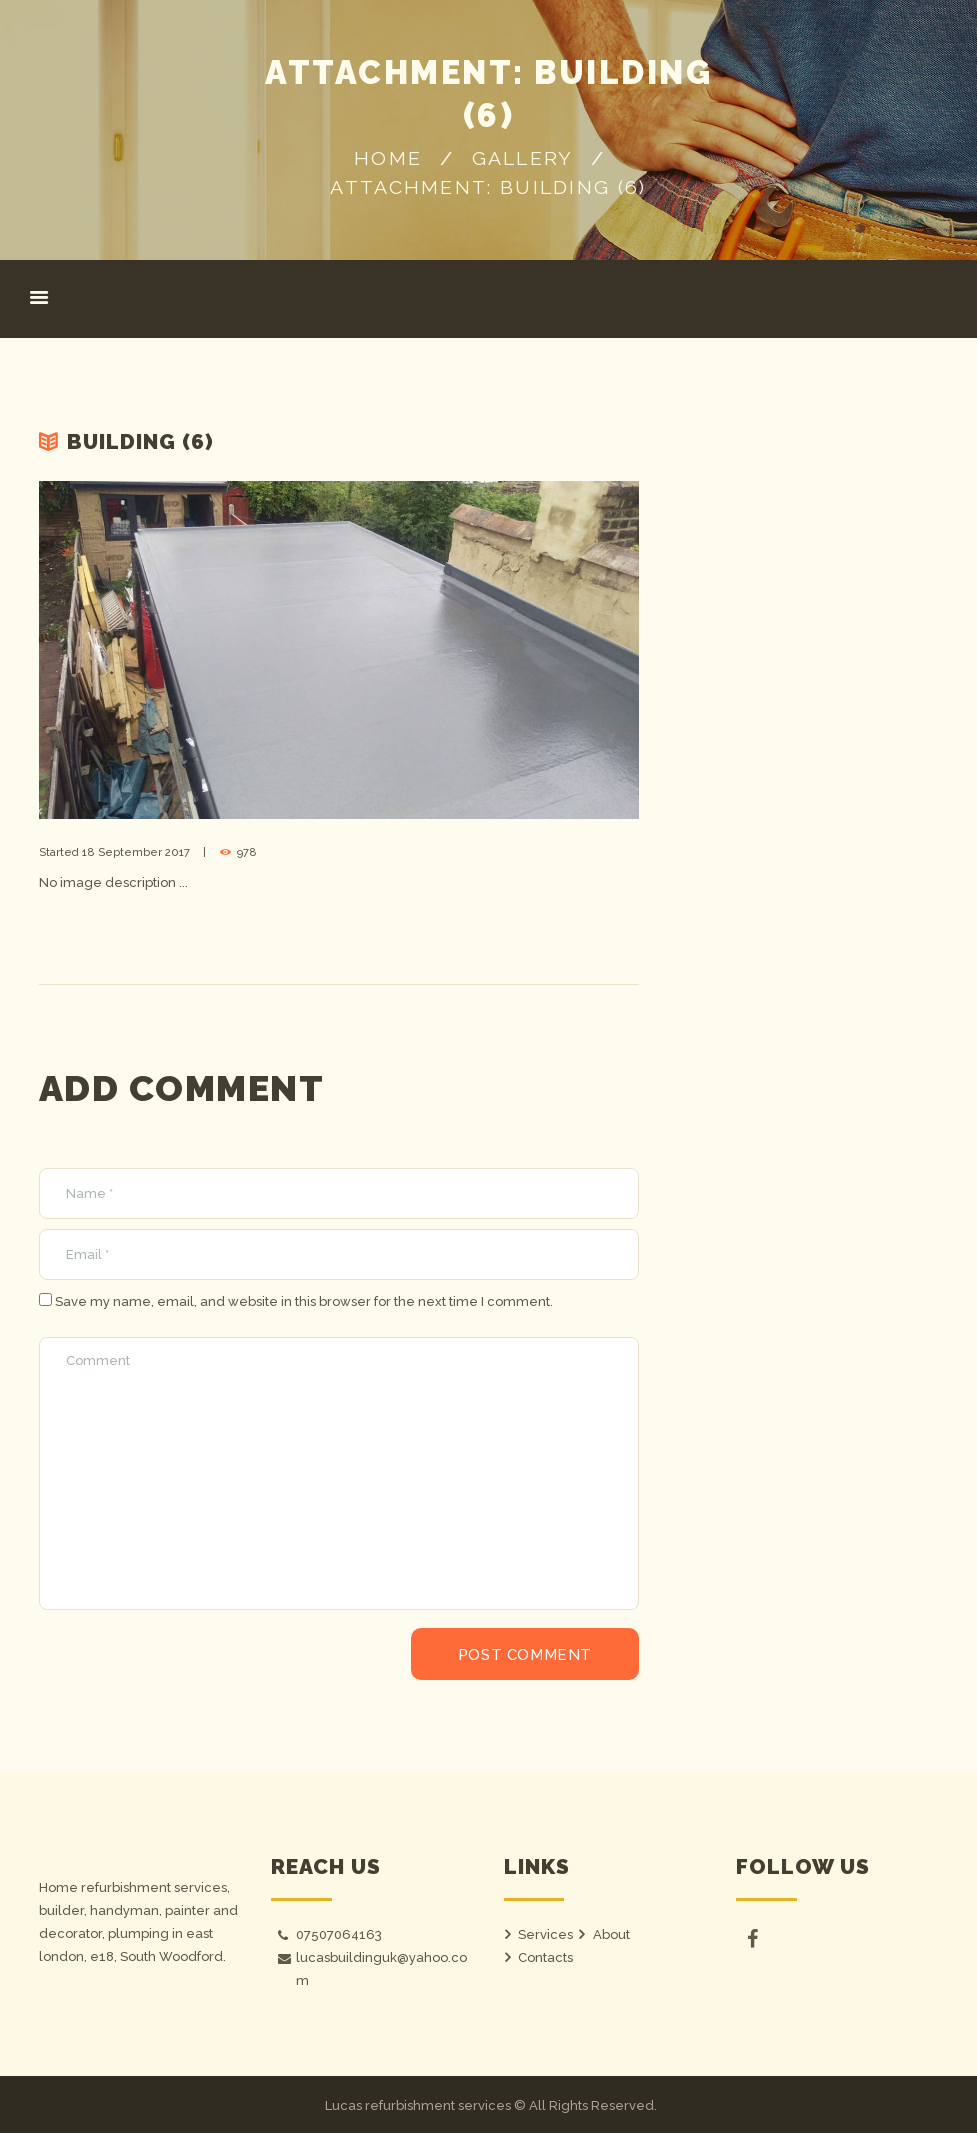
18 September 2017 (136, 852)
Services (545, 1934)
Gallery (523, 158)
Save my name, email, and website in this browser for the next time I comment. (304, 1301)
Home (388, 158)
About (611, 1934)
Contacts (545, 1957)
